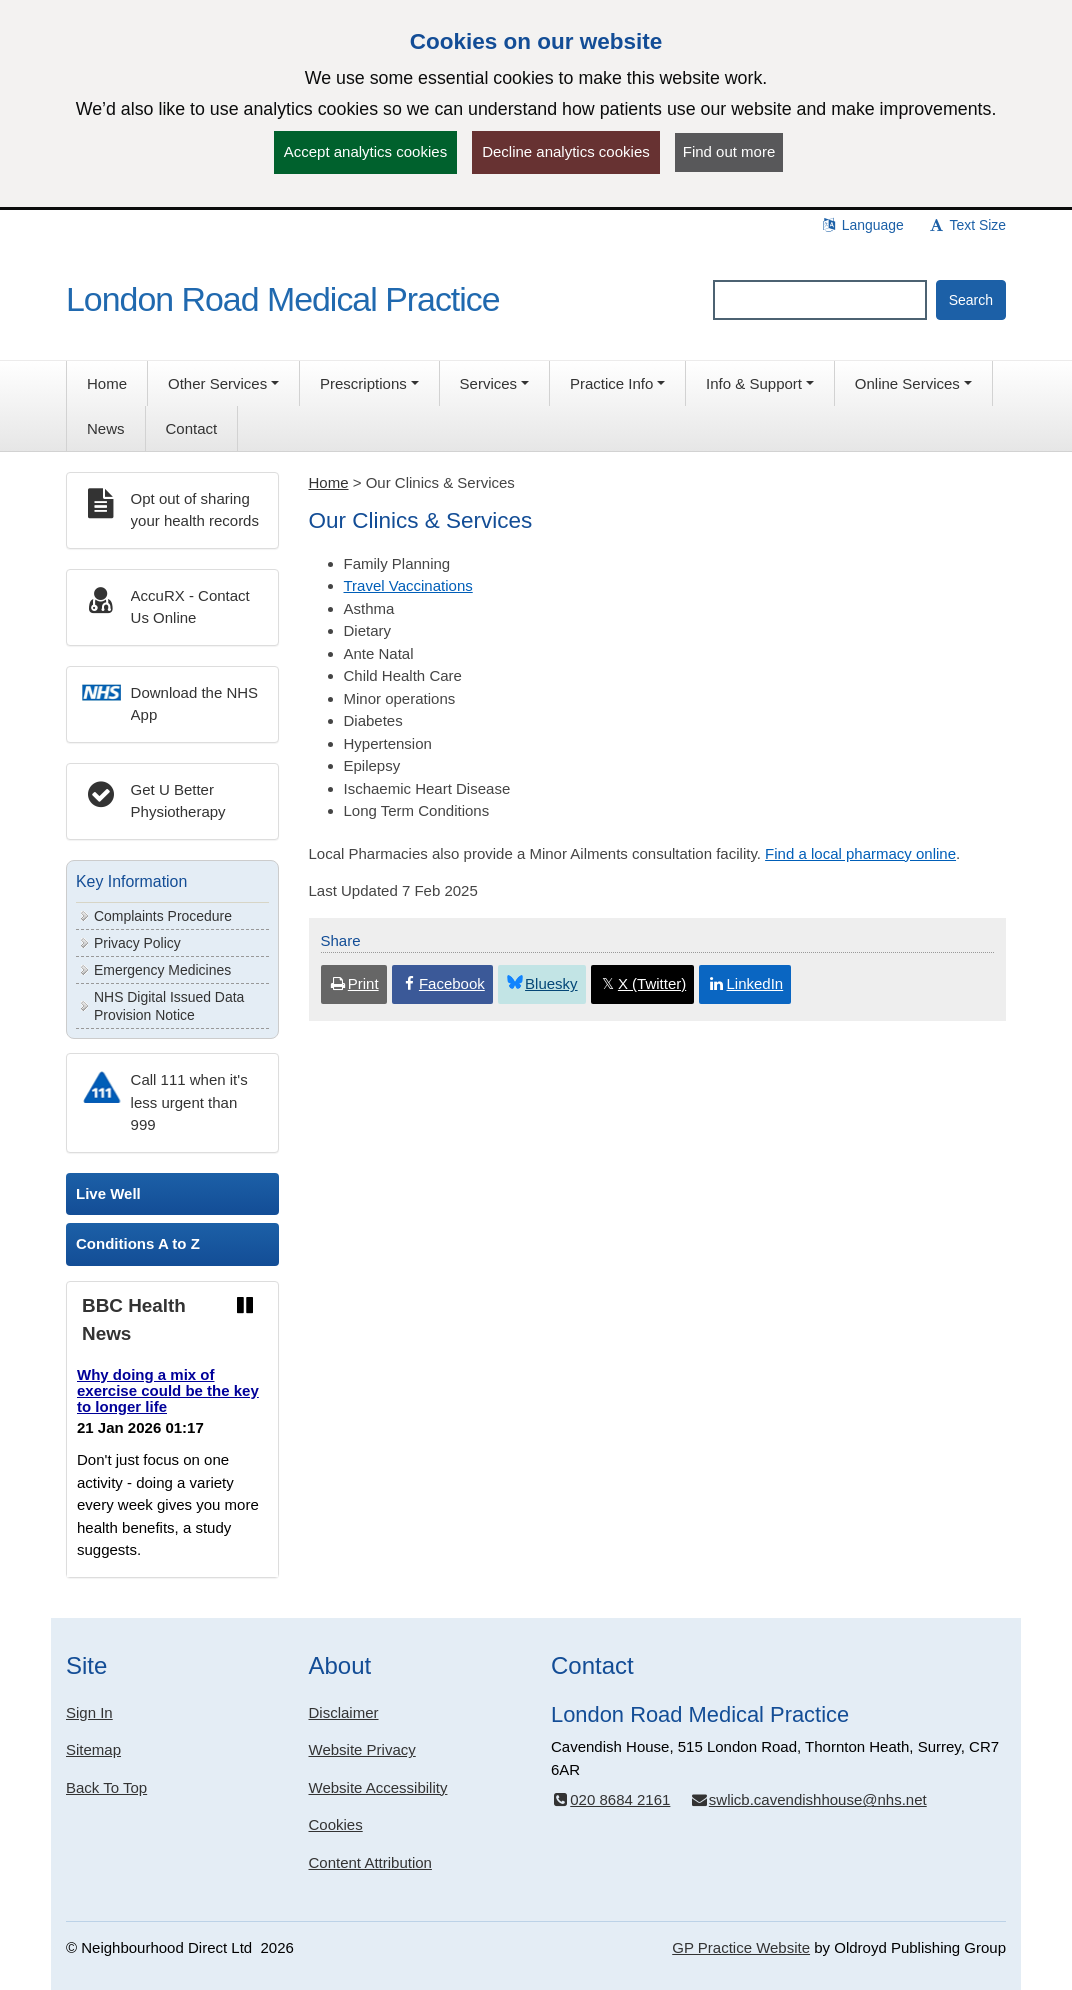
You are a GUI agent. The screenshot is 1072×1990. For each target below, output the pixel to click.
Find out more (729, 151)
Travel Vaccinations (408, 585)
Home (329, 482)
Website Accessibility (378, 1787)
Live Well (108, 1193)
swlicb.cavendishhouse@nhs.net (808, 1799)
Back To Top (106, 1787)
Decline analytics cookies (566, 151)
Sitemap (93, 1749)
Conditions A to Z (138, 1243)
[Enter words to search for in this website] (820, 300)
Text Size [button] (967, 225)
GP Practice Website (741, 1947)
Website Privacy (362, 1749)
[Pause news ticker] (245, 1306)
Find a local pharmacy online (860, 853)
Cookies (336, 1824)
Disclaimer (344, 1712)
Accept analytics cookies (365, 151)
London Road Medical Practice (283, 299)
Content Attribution (370, 1862)
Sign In (89, 1712)
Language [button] (862, 225)
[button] (223, 383)
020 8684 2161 (610, 1799)
